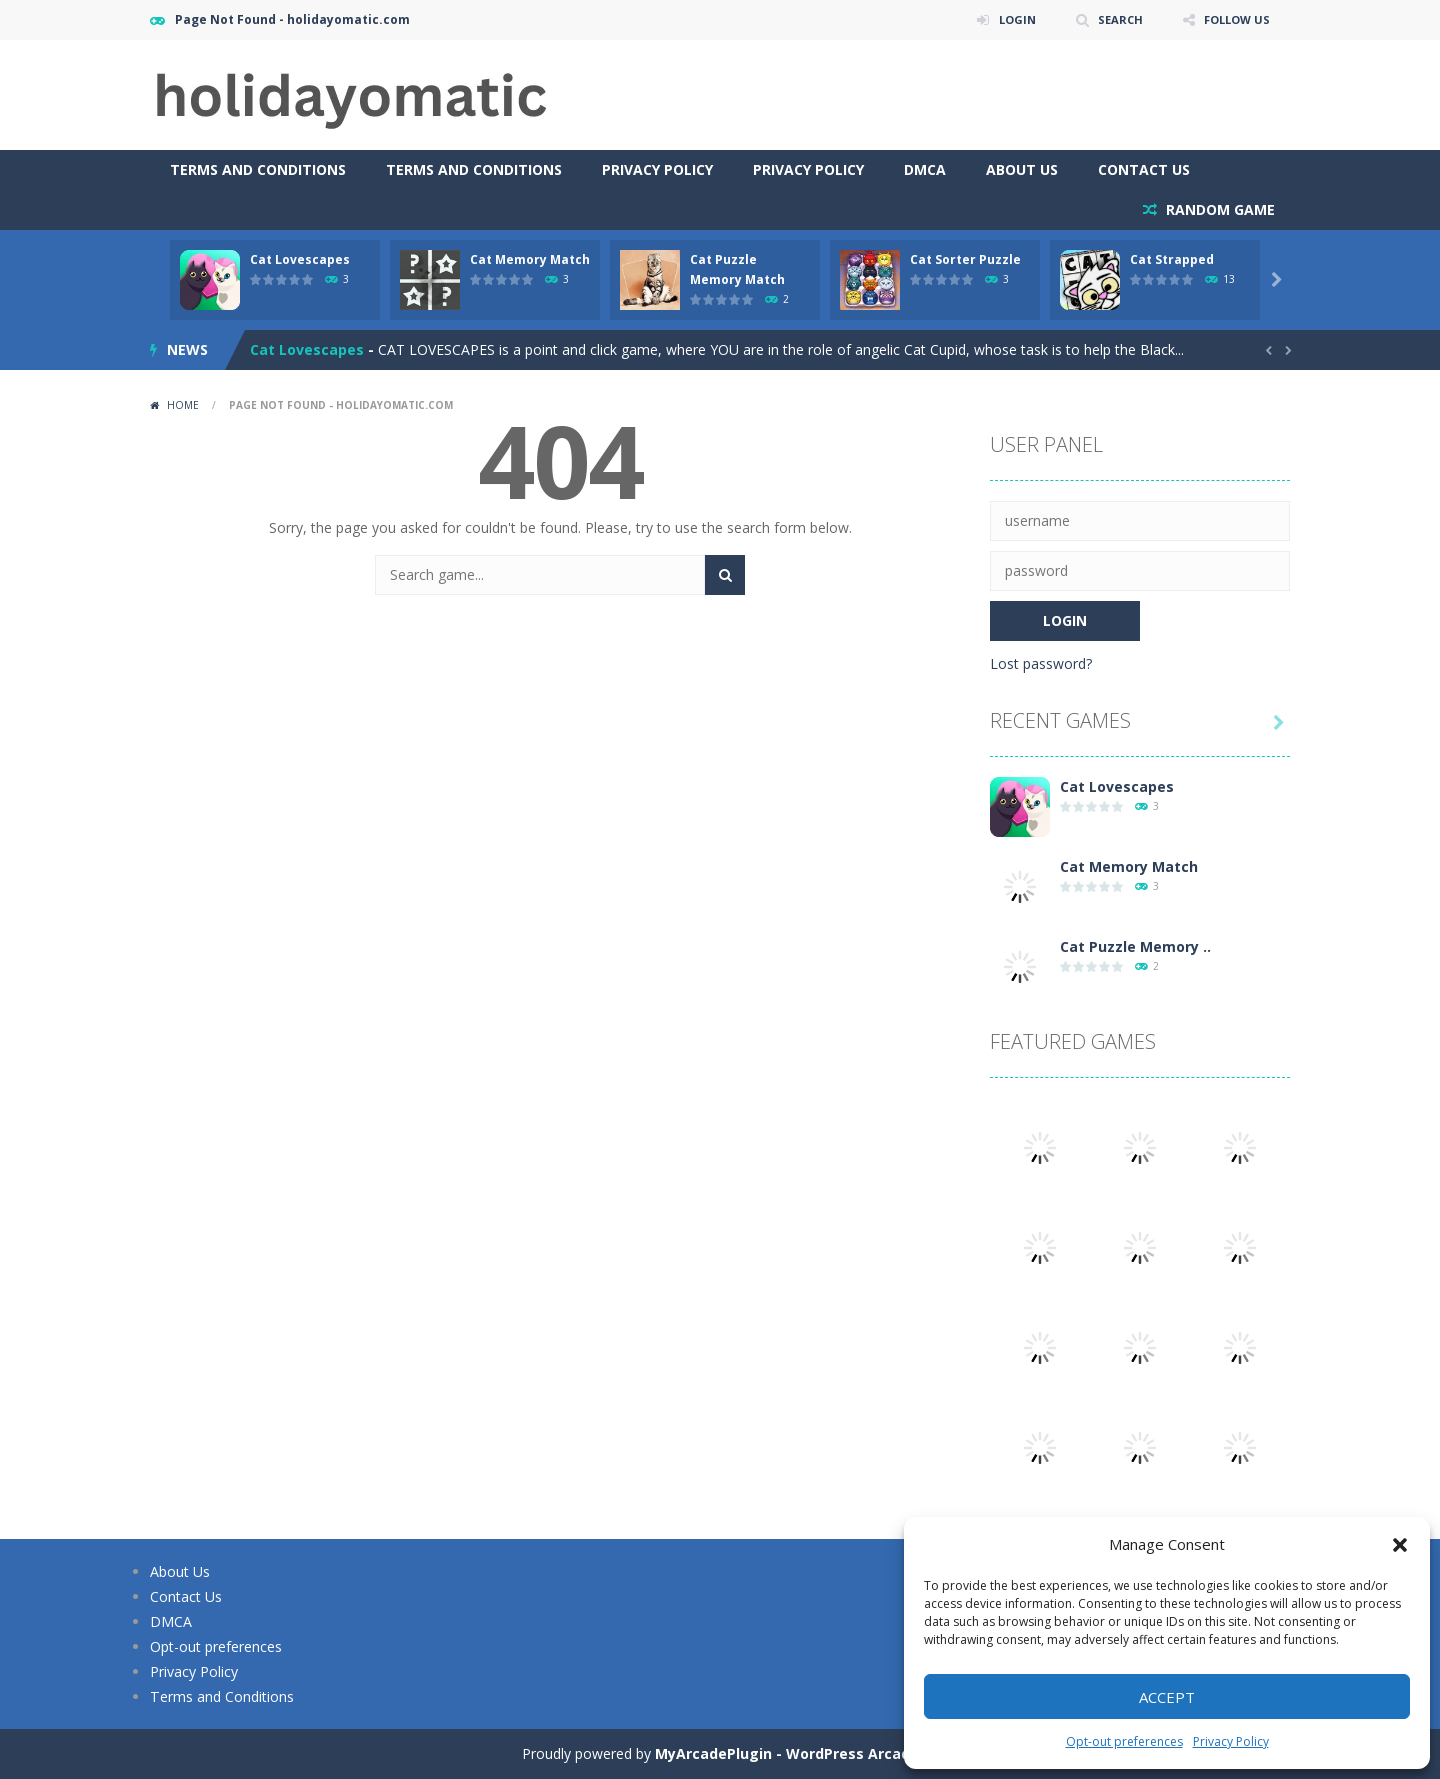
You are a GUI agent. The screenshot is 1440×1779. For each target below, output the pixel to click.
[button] (1400, 1545)
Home (183, 405)
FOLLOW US (1234, 19)
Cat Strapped (1172, 259)
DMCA (925, 169)
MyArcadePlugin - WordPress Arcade (787, 1753)
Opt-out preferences (1124, 1741)
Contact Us (1144, 169)
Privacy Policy (1231, 1741)
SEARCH (1112, 19)
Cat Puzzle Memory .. (1135, 946)
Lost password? (1041, 663)
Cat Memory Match (530, 259)
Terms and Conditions (258, 169)
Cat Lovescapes (300, 259)
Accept (1167, 1697)
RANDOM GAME (1218, 209)
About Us (1022, 169)
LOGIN (1006, 19)
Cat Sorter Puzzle (965, 259)
